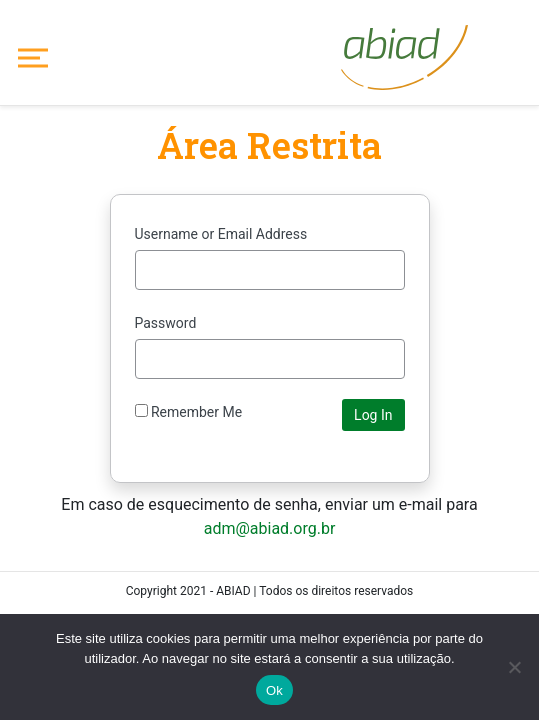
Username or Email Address (221, 234)
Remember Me (189, 412)
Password (166, 323)
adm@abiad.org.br (270, 528)
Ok (274, 690)
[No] (514, 667)
